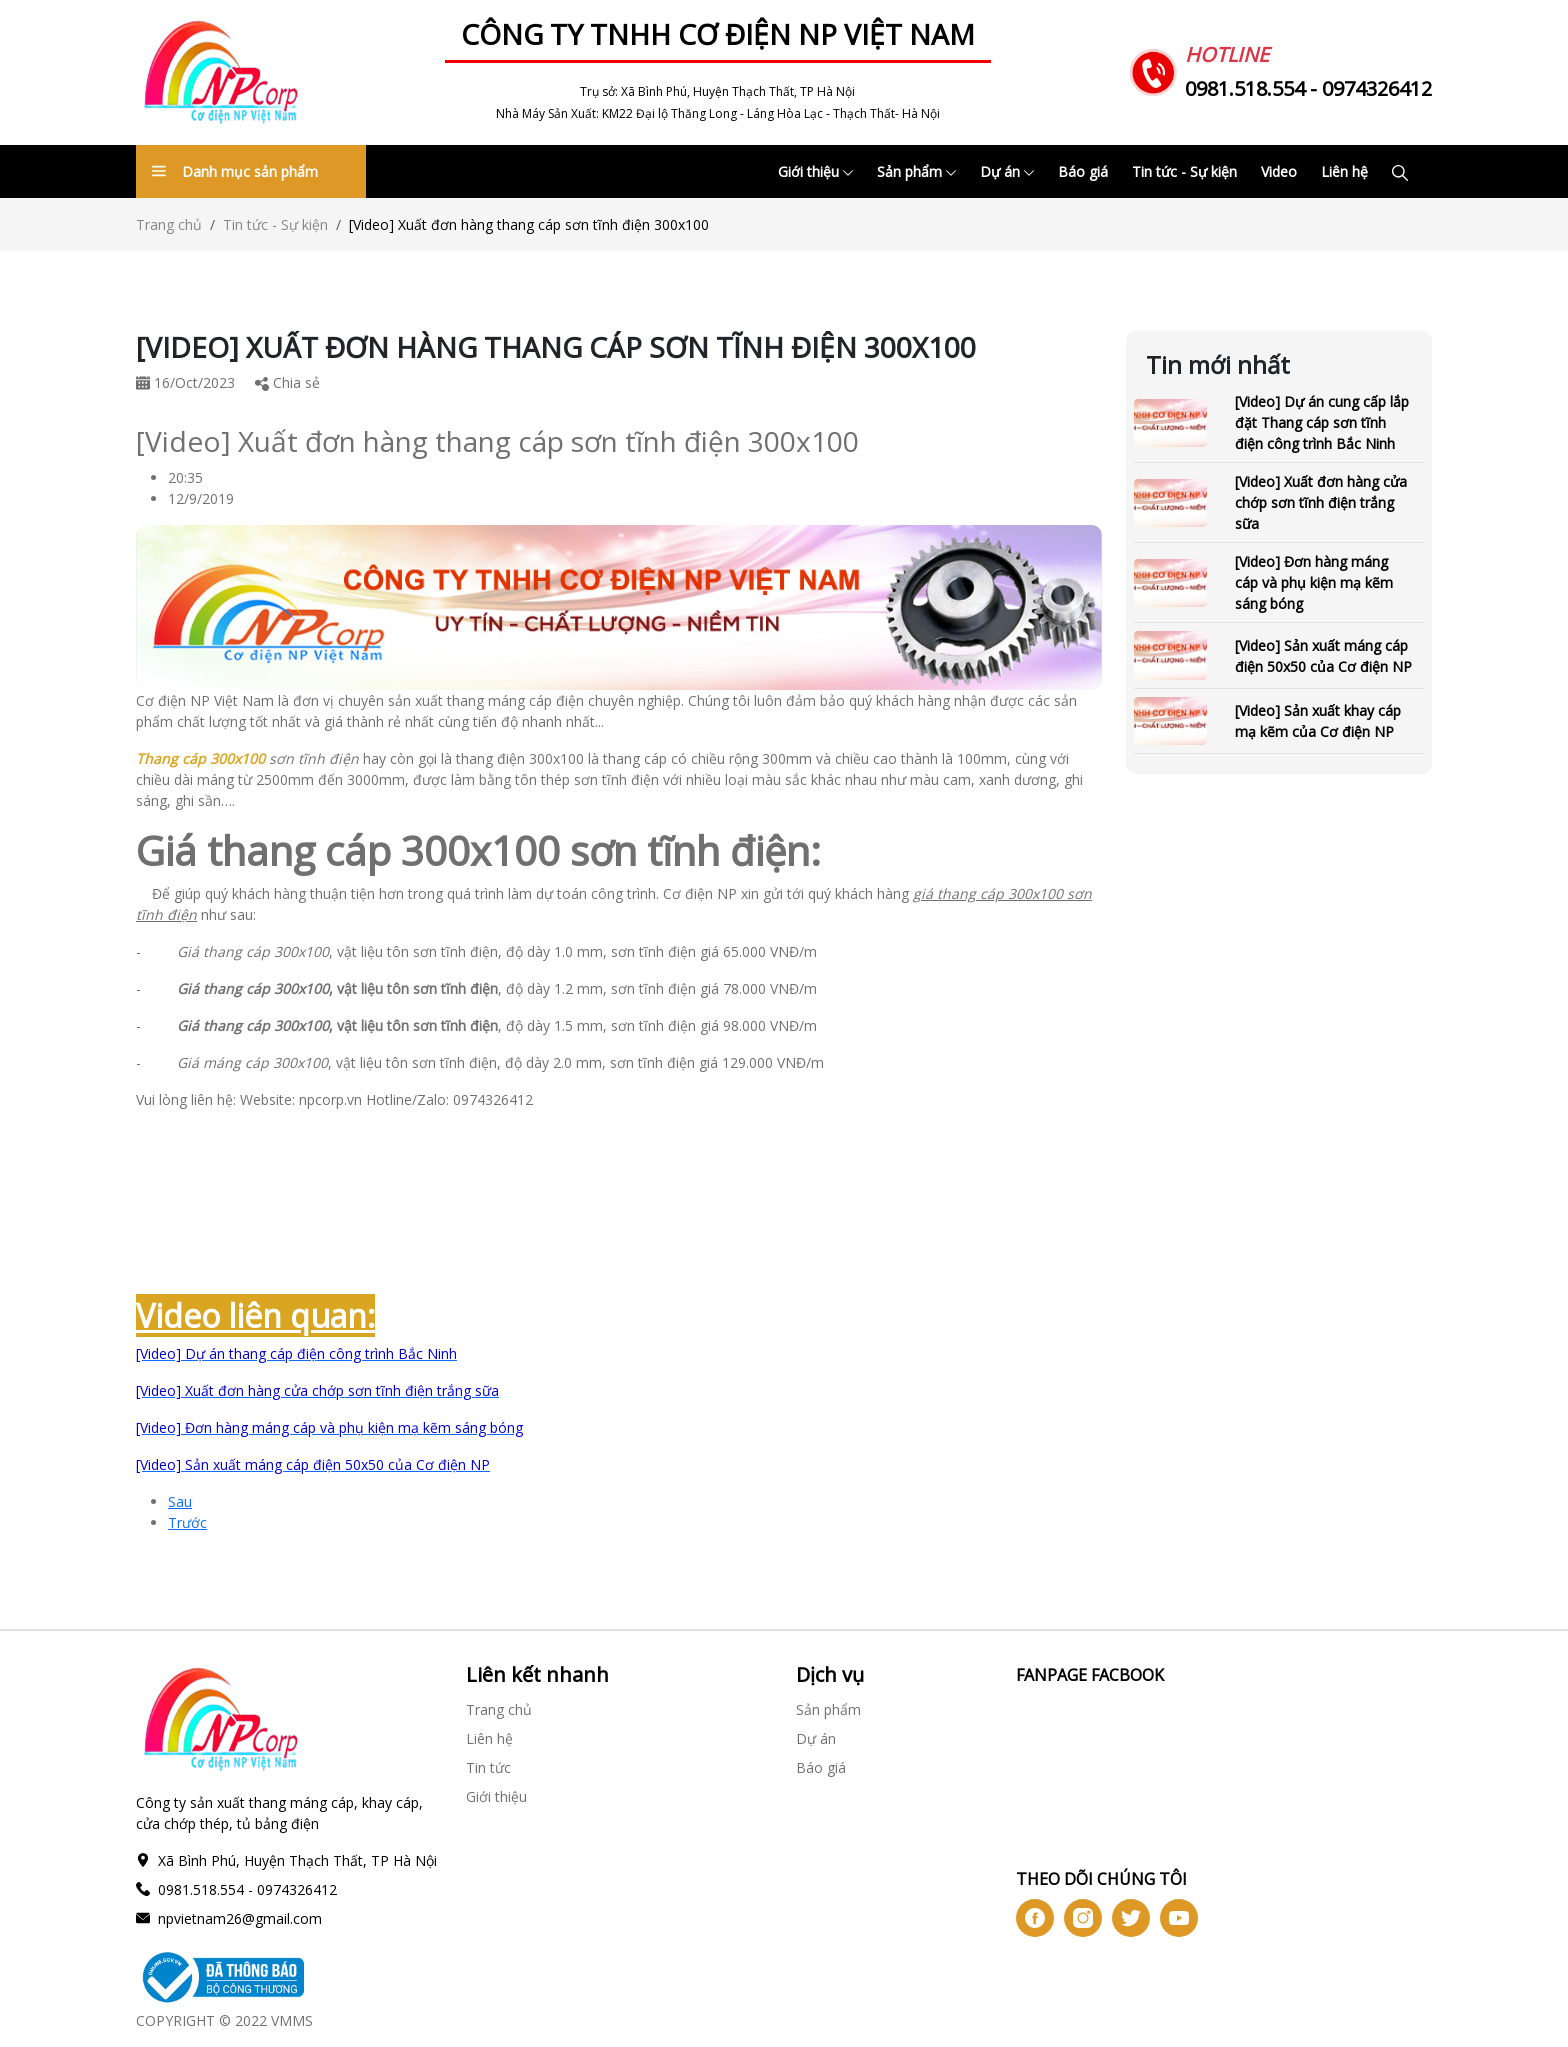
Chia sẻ (287, 382)
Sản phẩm (916, 171)
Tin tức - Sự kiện (1184, 171)
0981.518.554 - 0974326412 (1308, 88)
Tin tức (488, 1767)
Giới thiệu (815, 171)
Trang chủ (169, 224)
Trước (187, 1522)
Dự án (1007, 171)
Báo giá (1083, 171)
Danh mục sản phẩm (235, 171)
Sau (180, 1501)
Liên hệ (1344, 171)
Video (1279, 171)
